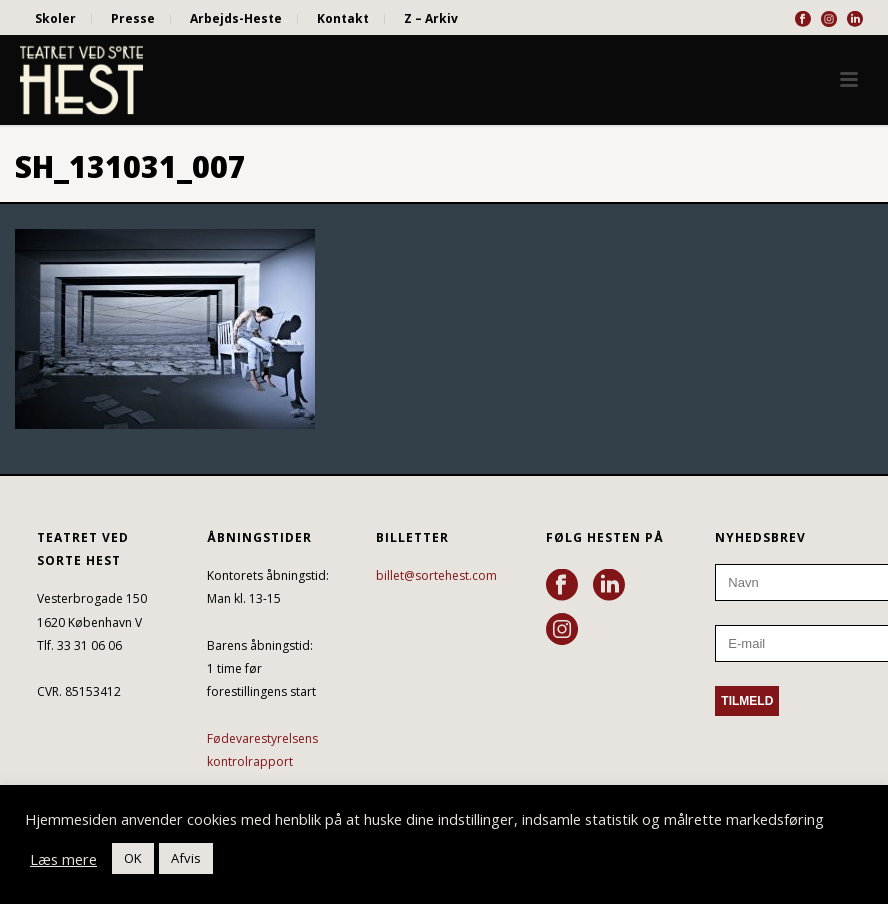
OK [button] (133, 858)
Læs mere (63, 859)
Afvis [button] (186, 858)
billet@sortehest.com (436, 575)
